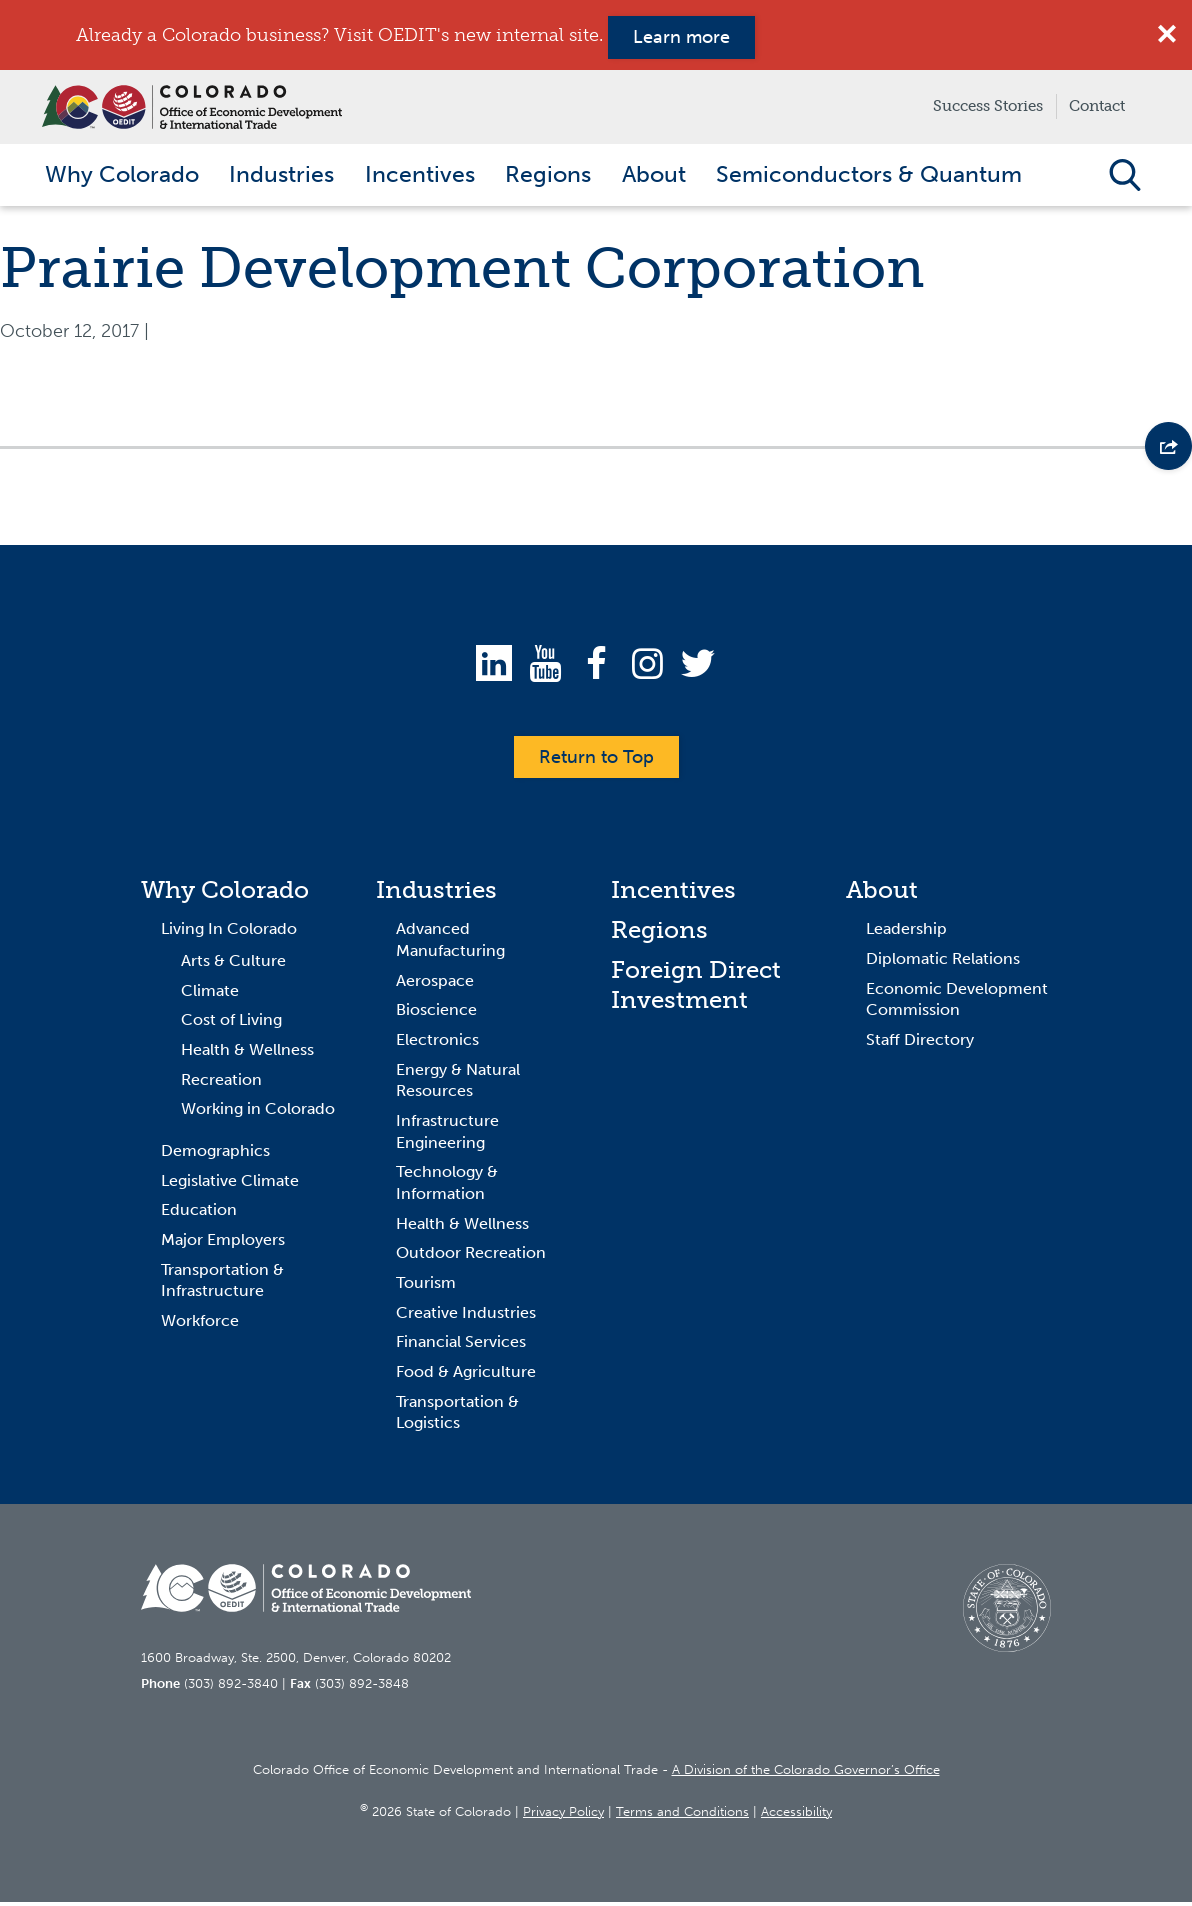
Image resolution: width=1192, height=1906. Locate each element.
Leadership (906, 933)
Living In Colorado (229, 933)
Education (199, 1214)
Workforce (200, 1325)
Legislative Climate (230, 1184)
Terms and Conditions (682, 1815)
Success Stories (988, 106)
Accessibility (796, 1815)
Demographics (215, 1155)
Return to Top (596, 761)
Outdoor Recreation (471, 1257)
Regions (659, 934)
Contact (1097, 106)
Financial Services (461, 1346)
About (882, 894)
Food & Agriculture (466, 1376)
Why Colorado (225, 894)
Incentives (673, 894)
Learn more (681, 37)
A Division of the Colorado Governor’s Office (806, 1774)
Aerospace (435, 984)
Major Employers (223, 1244)
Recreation (221, 1083)
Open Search (1124, 177)
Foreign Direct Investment (696, 989)
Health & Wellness (247, 1054)
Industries (436, 894)
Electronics (437, 1044)
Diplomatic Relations (943, 963)
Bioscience (436, 1014)
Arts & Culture (233, 965)
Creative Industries (466, 1316)
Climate (210, 994)
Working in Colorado (258, 1113)
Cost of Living (231, 1024)
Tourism (426, 1287)
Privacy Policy (563, 1815)
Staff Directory (920, 1044)
